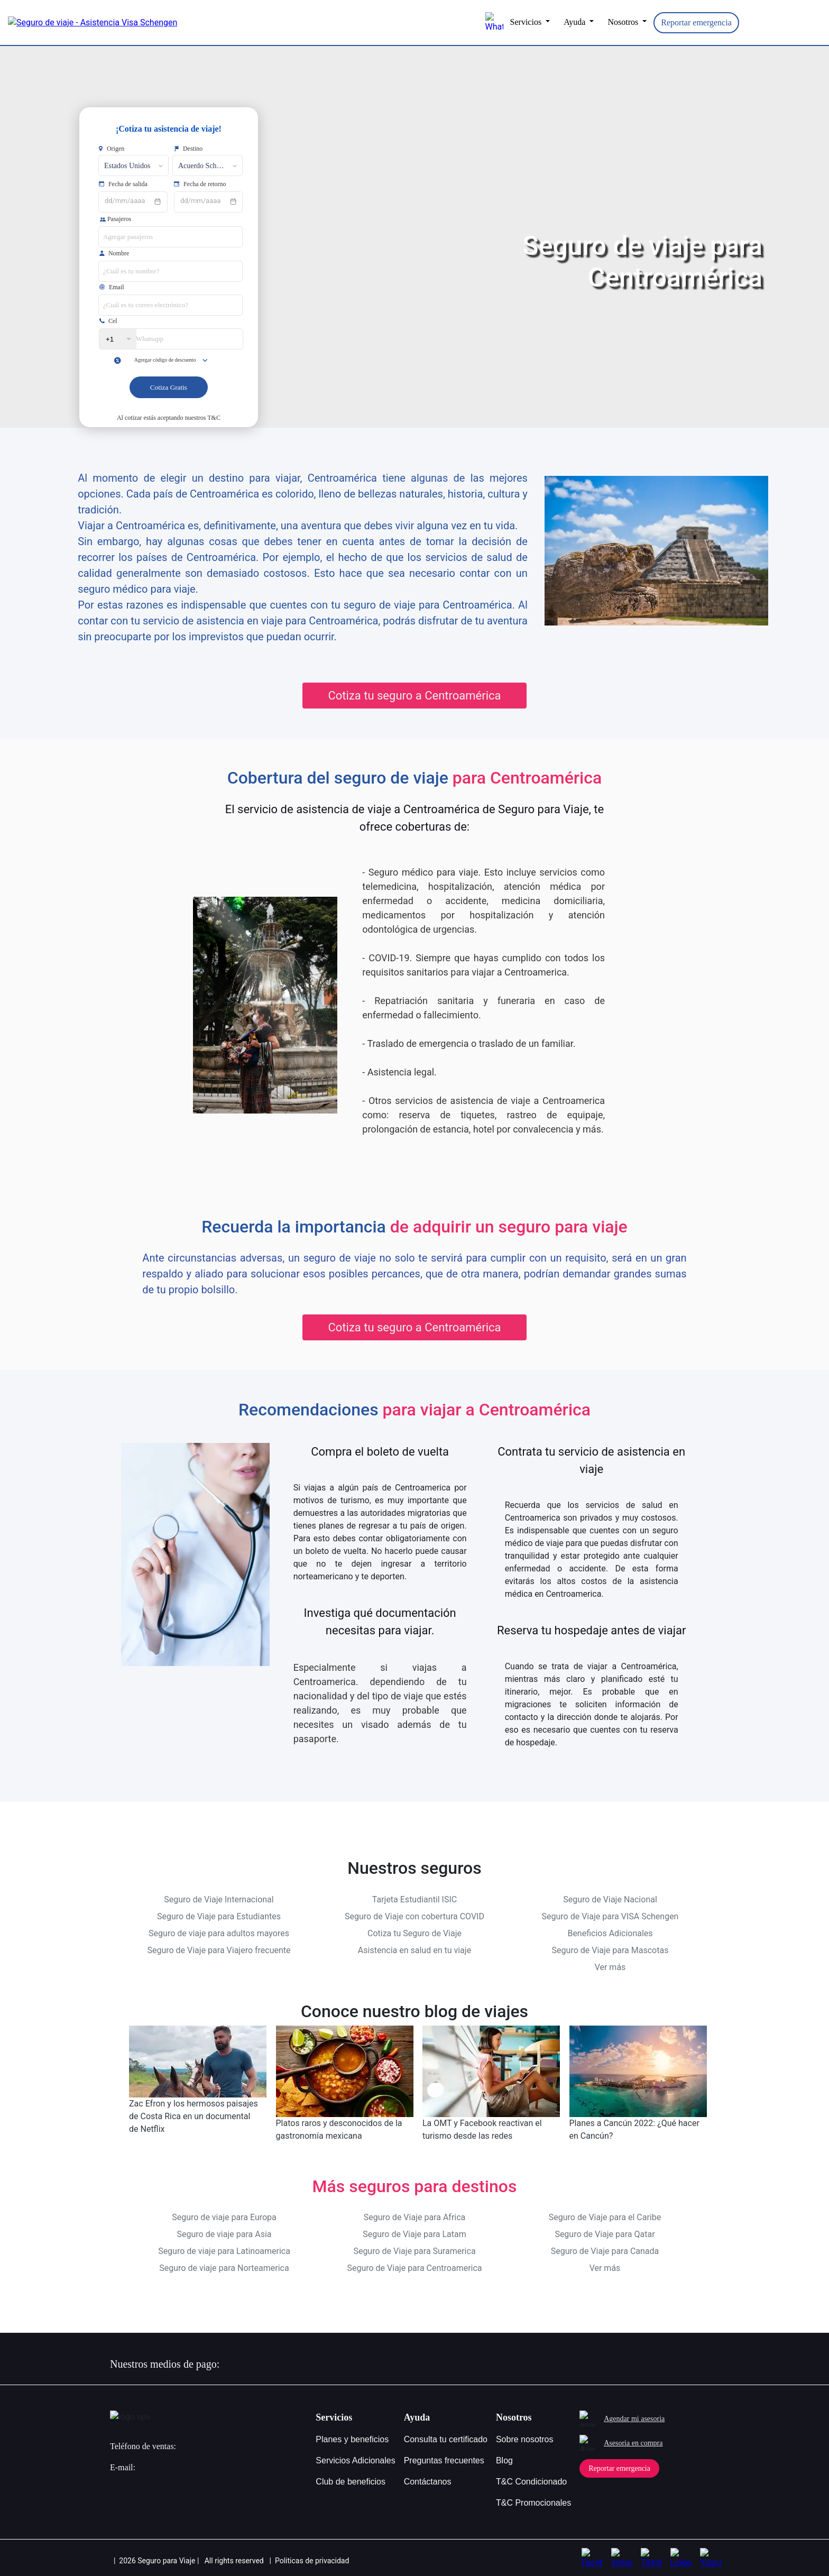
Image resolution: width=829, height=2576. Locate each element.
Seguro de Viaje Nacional (610, 1898)
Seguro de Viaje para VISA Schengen (610, 1915)
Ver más (610, 1966)
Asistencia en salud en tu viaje (414, 1949)
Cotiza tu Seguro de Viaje (414, 1932)
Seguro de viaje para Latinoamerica (224, 2249)
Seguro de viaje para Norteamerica (224, 2266)
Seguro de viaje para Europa (224, 2216)
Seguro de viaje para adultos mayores (219, 1932)
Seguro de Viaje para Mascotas (610, 1949)
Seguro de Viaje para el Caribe (605, 2216)
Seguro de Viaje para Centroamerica (414, 2266)
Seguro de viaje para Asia (224, 2233)
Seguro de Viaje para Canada (605, 2249)
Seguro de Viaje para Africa (415, 2216)
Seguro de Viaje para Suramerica (414, 2249)
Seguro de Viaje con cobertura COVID (414, 1915)
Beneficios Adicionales (609, 1932)
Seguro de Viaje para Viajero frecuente (218, 1949)
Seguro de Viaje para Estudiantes (219, 1915)
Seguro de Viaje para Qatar (605, 2233)
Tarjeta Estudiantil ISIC (414, 1898)
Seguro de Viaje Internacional (218, 1898)
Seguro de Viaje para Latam (414, 2233)
